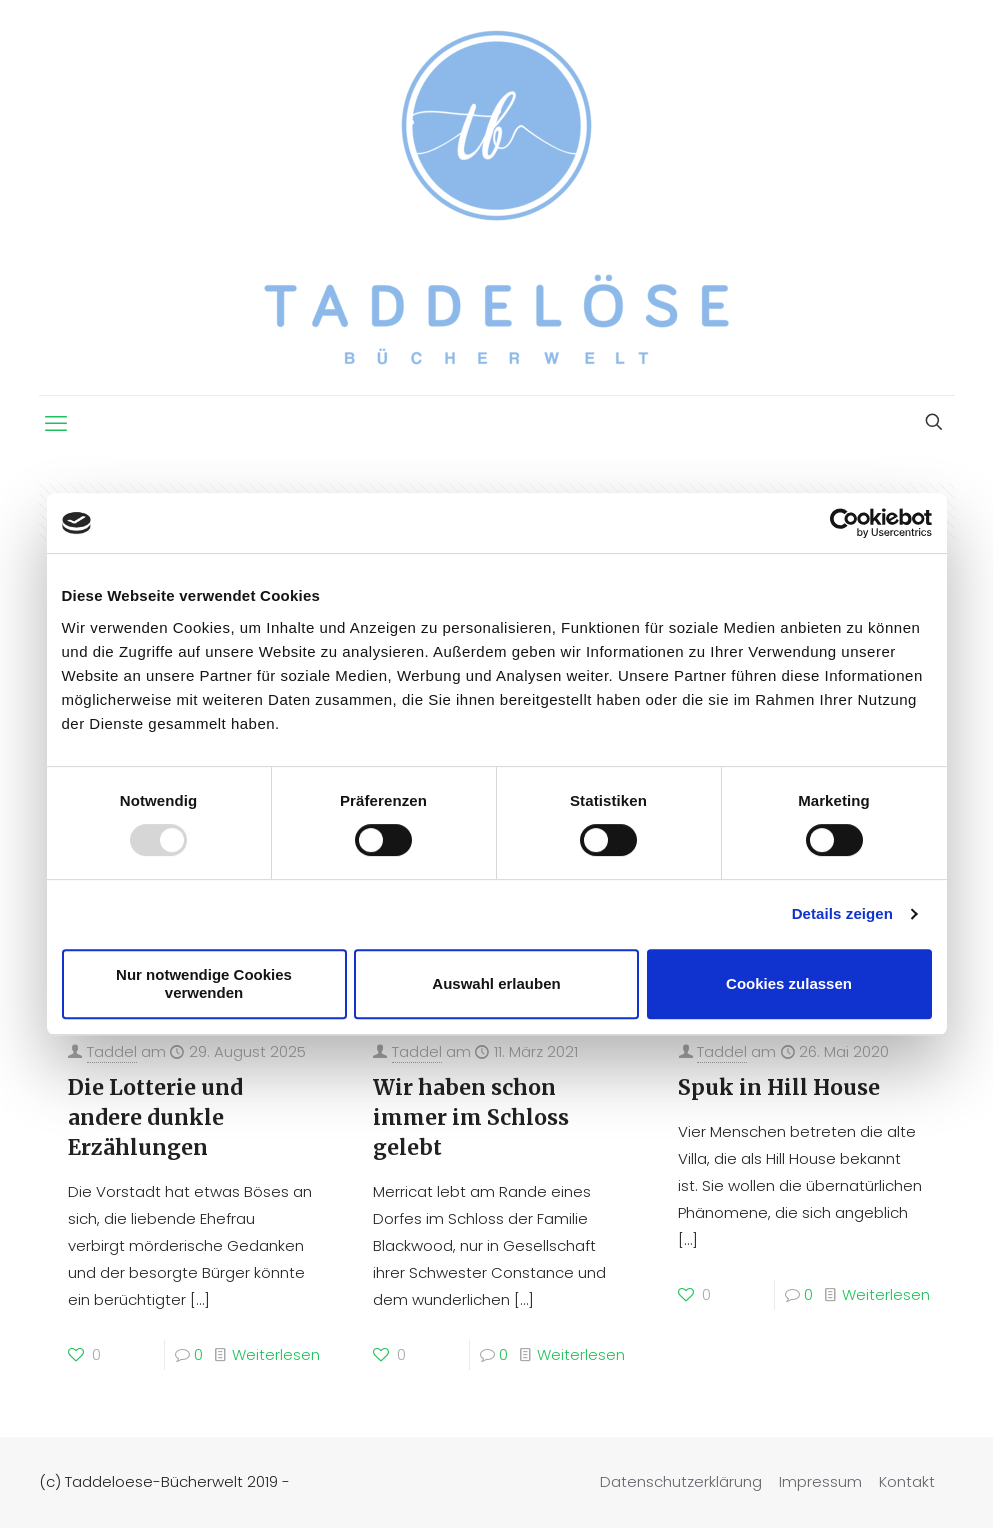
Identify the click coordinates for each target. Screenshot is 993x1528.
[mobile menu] (56, 424)
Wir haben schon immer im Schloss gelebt (471, 1117)
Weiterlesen (276, 1354)
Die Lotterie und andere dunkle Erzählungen (155, 1117)
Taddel (112, 1051)
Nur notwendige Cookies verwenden (204, 983)
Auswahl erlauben (496, 983)
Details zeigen (842, 913)
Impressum (820, 1481)
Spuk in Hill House (779, 1087)
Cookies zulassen (789, 983)
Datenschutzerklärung (681, 1481)
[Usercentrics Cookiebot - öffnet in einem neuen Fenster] (844, 523)
